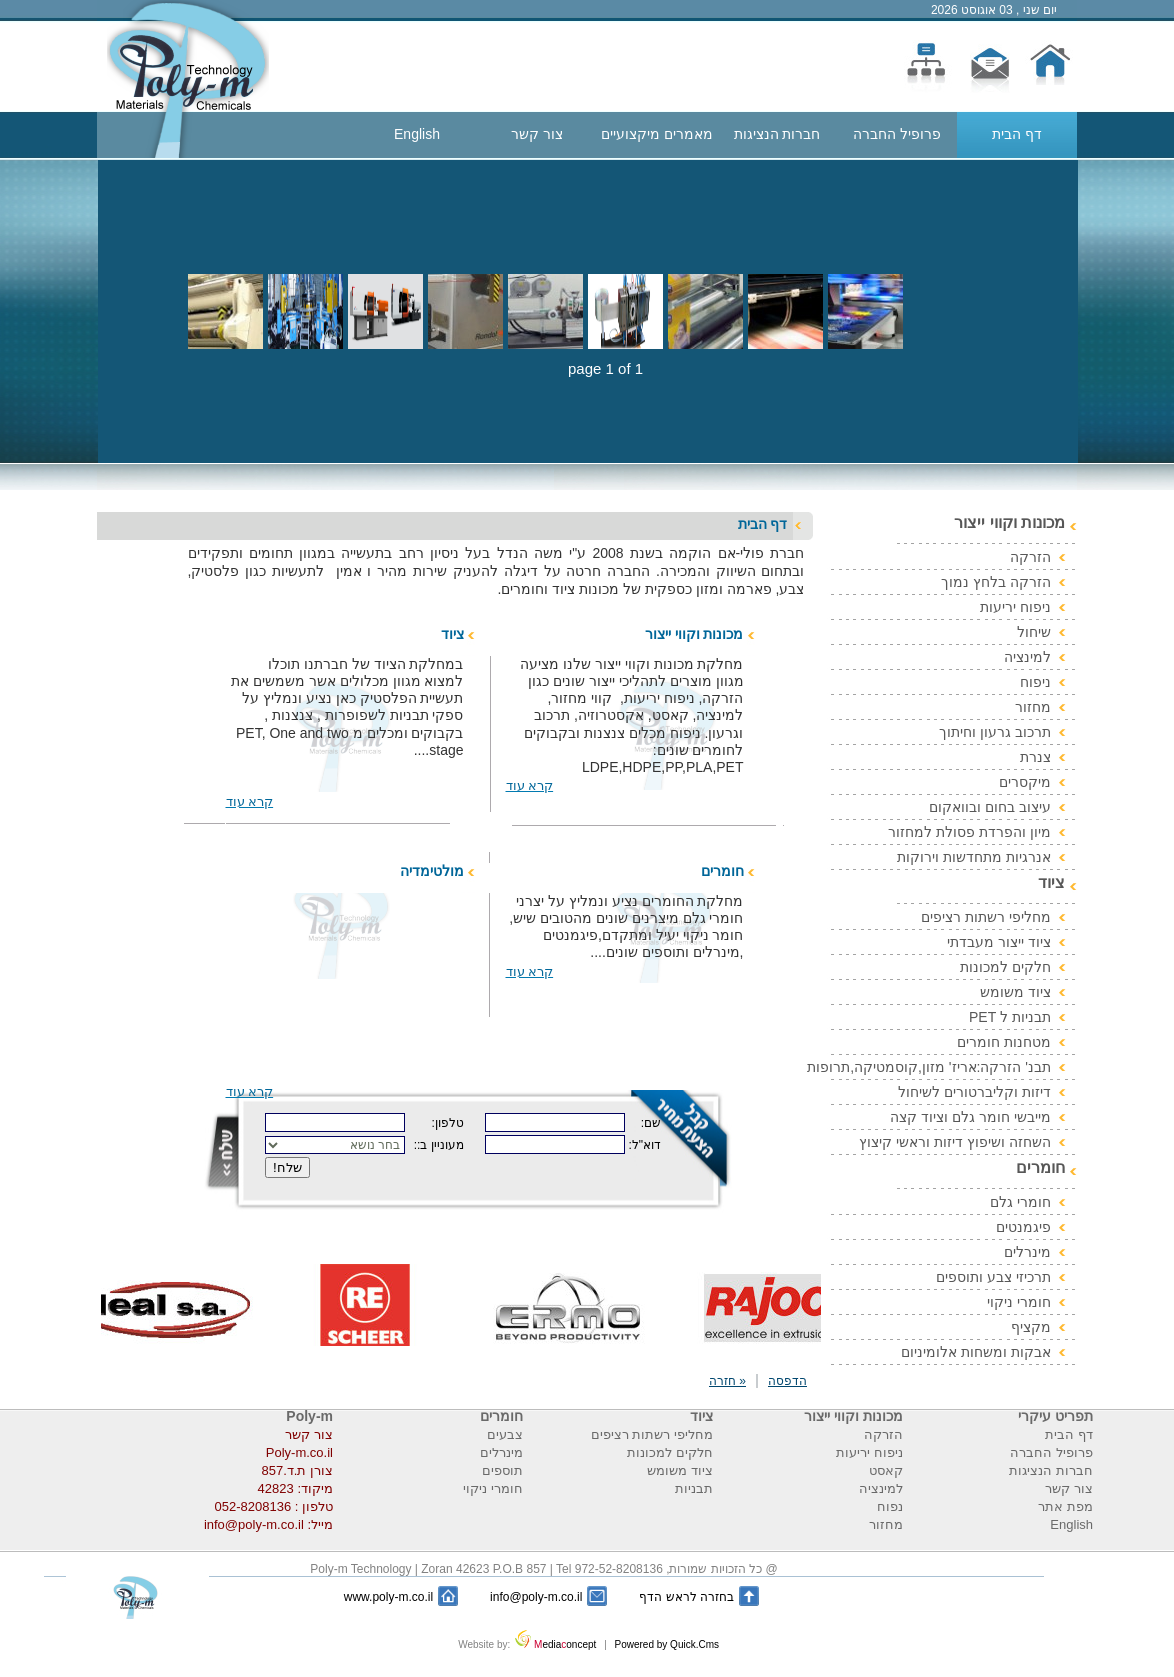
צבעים (505, 1434)
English (417, 134)
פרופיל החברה (897, 134)
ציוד (452, 634)
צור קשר (537, 134)
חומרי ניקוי (1019, 1302)
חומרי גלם (1020, 1202)
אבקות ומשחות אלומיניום (976, 1352)
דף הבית (1017, 134)
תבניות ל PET (1010, 1017)
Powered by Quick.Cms (665, 1644)
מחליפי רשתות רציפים (986, 917)
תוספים (502, 1470)
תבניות (694, 1488)
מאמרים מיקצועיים (657, 134)
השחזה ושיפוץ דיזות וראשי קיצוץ (955, 1142)
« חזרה (727, 1381)
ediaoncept (557, 1644)
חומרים (722, 871)
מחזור (1033, 707)
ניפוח (1035, 682)
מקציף (1031, 1327)
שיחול (1034, 632)
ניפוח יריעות (1015, 607)
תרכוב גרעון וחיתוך (995, 732)
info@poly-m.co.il (536, 1597)
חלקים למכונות (1005, 967)
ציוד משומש (1015, 992)
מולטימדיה (432, 871)
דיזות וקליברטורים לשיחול (974, 1092)
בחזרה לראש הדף (686, 1597)
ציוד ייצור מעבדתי (999, 942)
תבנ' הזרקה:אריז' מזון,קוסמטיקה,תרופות (929, 1067)
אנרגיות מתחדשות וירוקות (974, 857)
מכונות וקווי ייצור (694, 634)
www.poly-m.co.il (388, 1597)
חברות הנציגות (777, 134)
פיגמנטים (1023, 1227)
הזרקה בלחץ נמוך (996, 582)
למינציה (1027, 657)
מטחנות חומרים (1004, 1042)
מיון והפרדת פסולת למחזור (969, 832)
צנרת (1035, 757)
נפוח (890, 1506)
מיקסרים (1025, 782)
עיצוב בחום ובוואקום (990, 807)
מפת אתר (1065, 1506)
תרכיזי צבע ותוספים (993, 1277)
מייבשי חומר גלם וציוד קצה (970, 1117)
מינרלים (1027, 1252)
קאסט (886, 1470)
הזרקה (1030, 557)
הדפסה (787, 1381)
